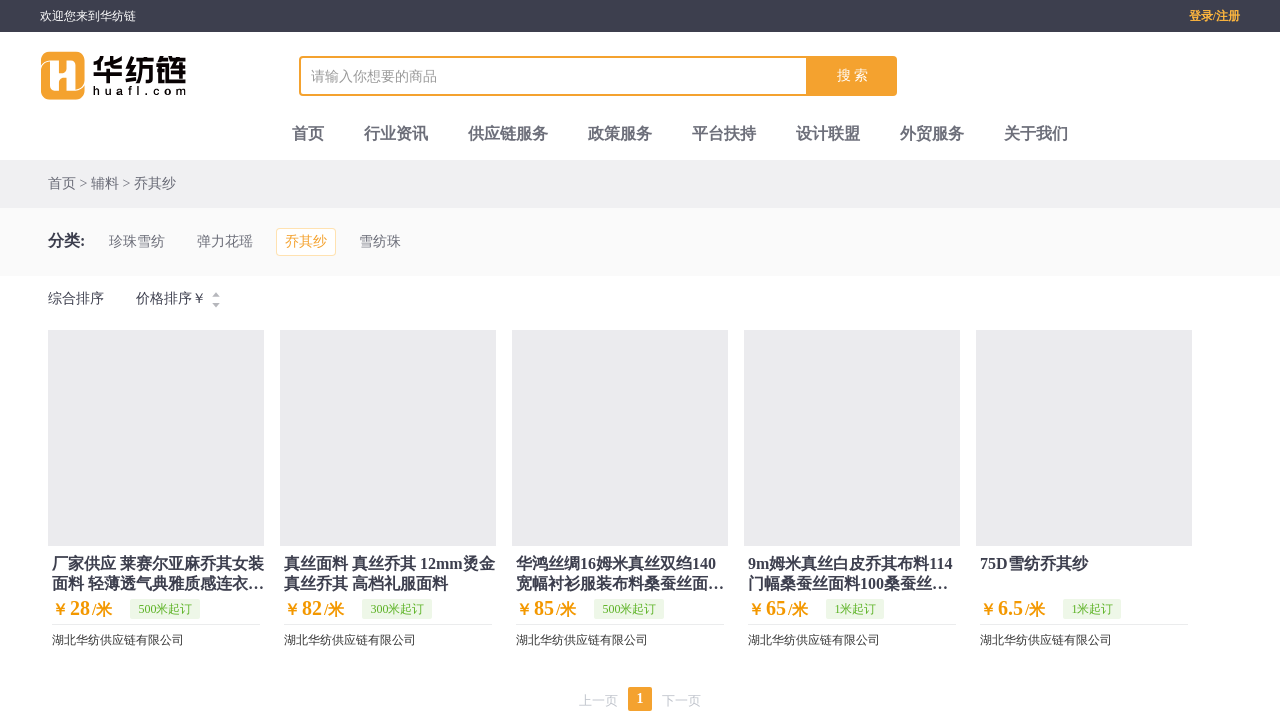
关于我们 (1036, 133)
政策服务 (620, 133)
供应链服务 (508, 133)
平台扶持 (724, 133)
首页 (308, 133)
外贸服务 (932, 133)
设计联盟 (828, 133)
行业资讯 (396, 133)
